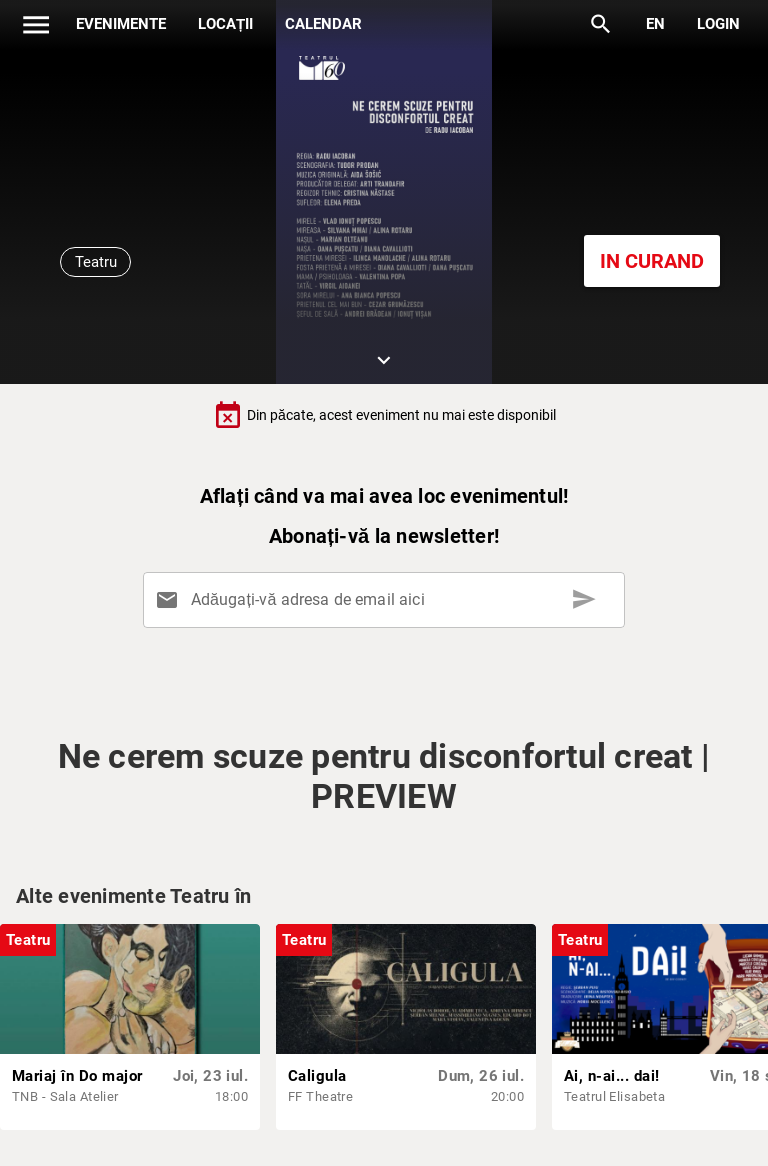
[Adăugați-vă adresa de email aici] (387, 600)
